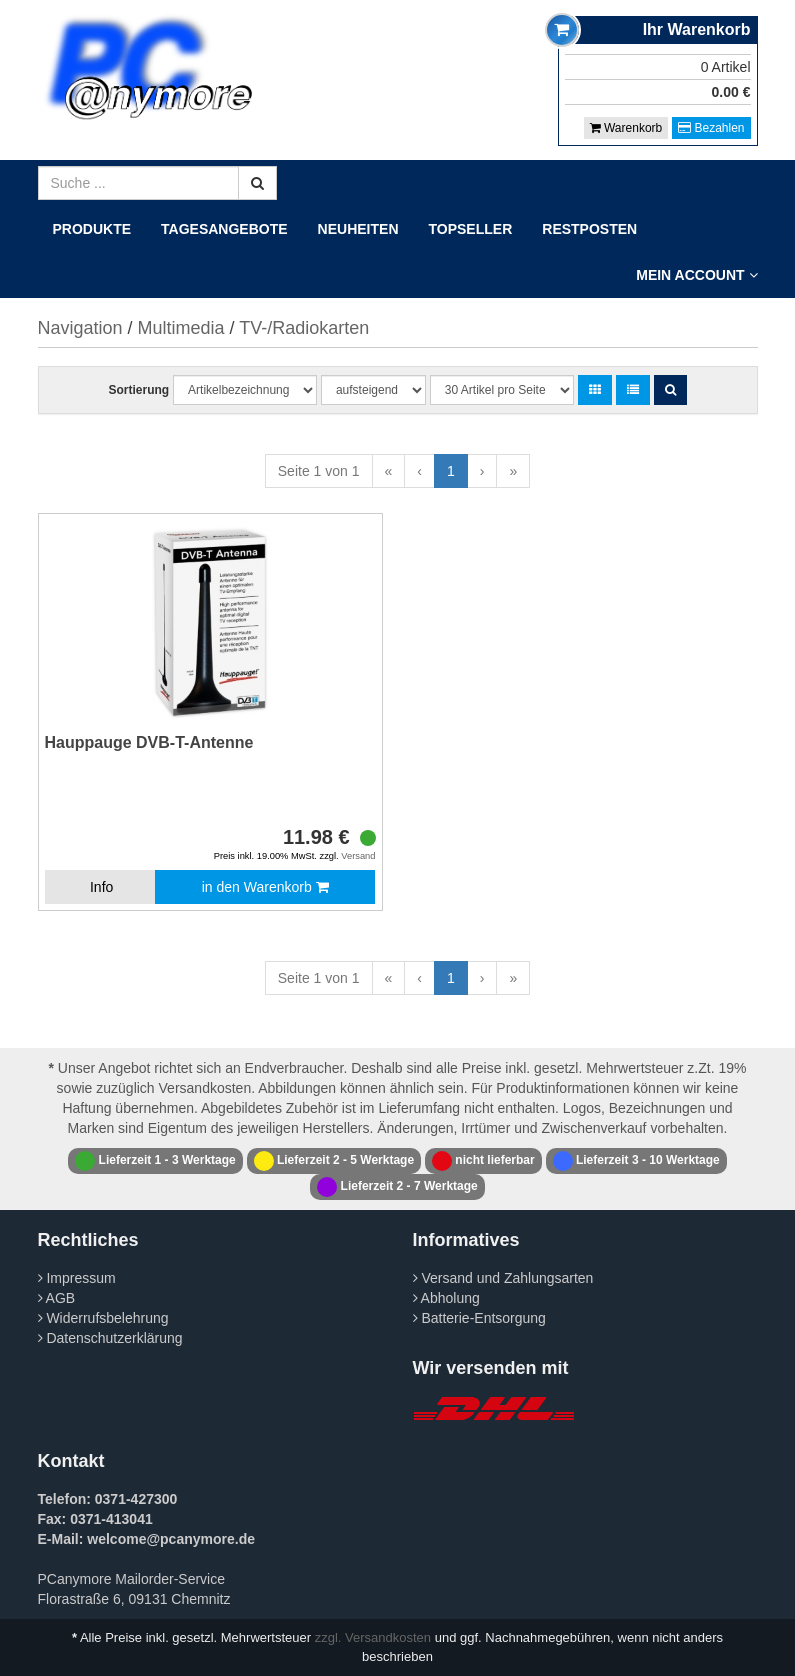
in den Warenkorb (265, 887)
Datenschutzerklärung (110, 1338)
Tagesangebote (224, 229)
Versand (358, 856)
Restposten (589, 229)
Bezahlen (711, 128)
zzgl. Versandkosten (373, 1637)
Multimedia (181, 328)
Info (101, 887)
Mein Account (696, 275)
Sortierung (138, 390)
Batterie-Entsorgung (479, 1318)
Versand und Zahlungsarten (503, 1278)
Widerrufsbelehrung (103, 1318)
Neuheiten (358, 229)
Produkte (92, 229)
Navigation (80, 328)
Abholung (446, 1298)
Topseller (471, 229)
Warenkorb (626, 128)
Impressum (77, 1278)
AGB (57, 1298)
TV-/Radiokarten (304, 328)
